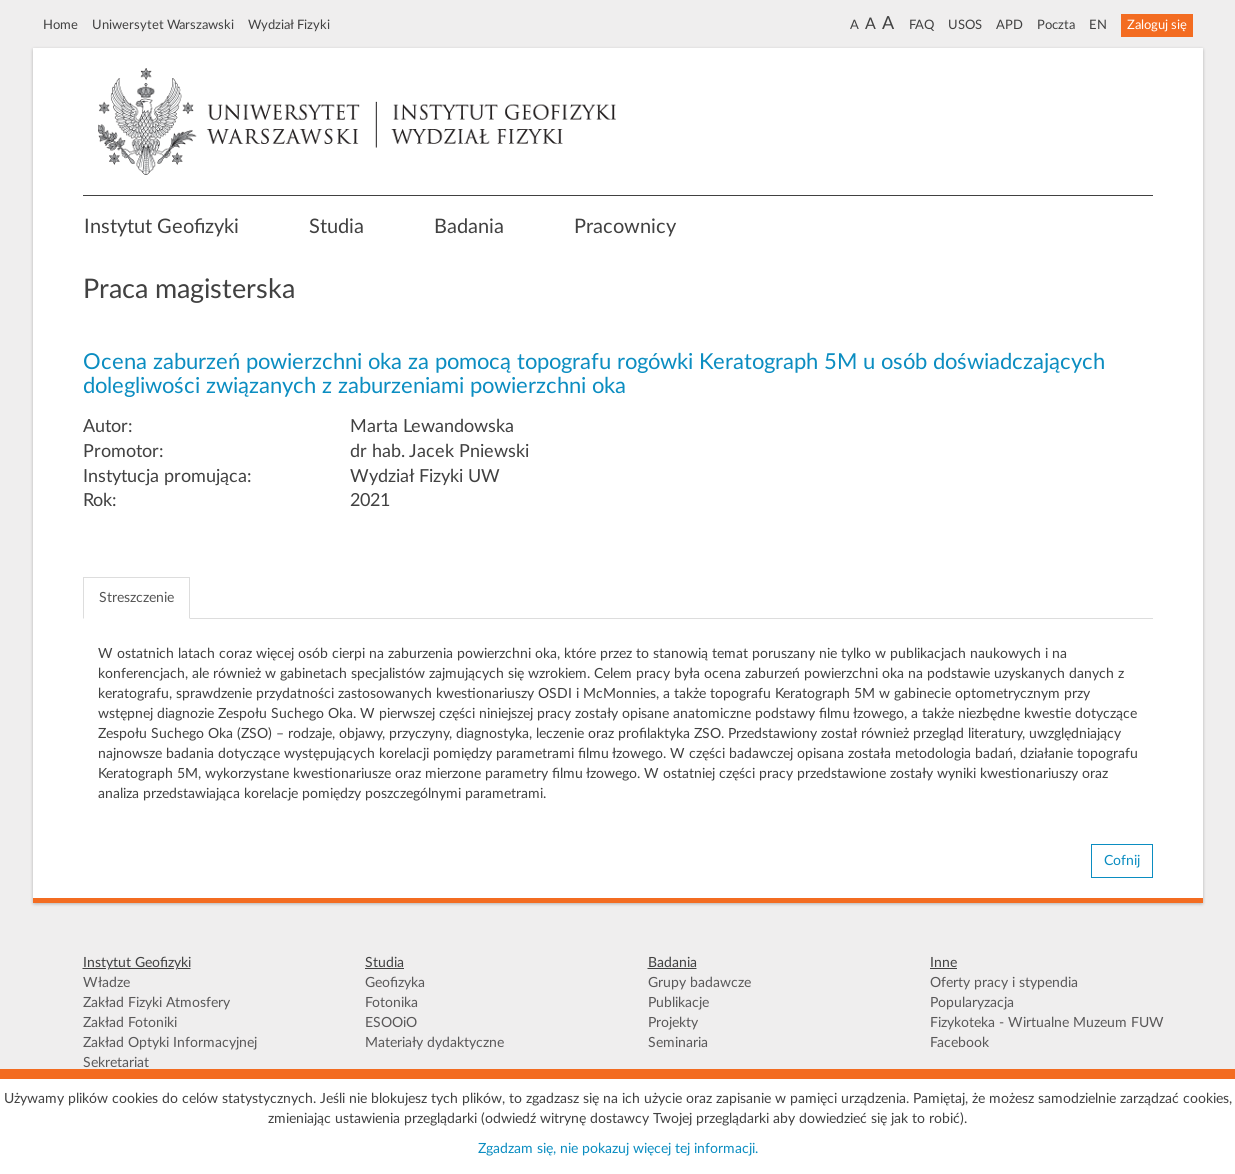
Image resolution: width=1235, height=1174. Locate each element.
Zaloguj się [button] (1157, 25)
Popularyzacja (972, 1003)
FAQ (921, 25)
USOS (965, 25)
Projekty (673, 1023)
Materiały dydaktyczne (434, 1043)
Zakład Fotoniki (130, 1023)
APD (1009, 25)
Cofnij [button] (1122, 861)
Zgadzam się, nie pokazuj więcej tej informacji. (618, 1149)
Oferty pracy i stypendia (1004, 983)
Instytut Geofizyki (161, 227)
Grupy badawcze (699, 983)
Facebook (959, 1043)
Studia (336, 227)
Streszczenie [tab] (136, 598)
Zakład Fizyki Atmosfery (156, 1003)
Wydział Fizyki (289, 25)
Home (60, 25)
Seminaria (678, 1043)
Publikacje (678, 1003)
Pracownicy (625, 227)
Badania (469, 227)
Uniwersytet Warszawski (163, 25)
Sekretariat (116, 1063)
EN (1098, 25)
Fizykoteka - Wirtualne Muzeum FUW (1047, 1023)
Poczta (1056, 25)
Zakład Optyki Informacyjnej (170, 1043)
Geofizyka (395, 983)
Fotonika (391, 1003)
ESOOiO (391, 1023)
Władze (106, 983)
